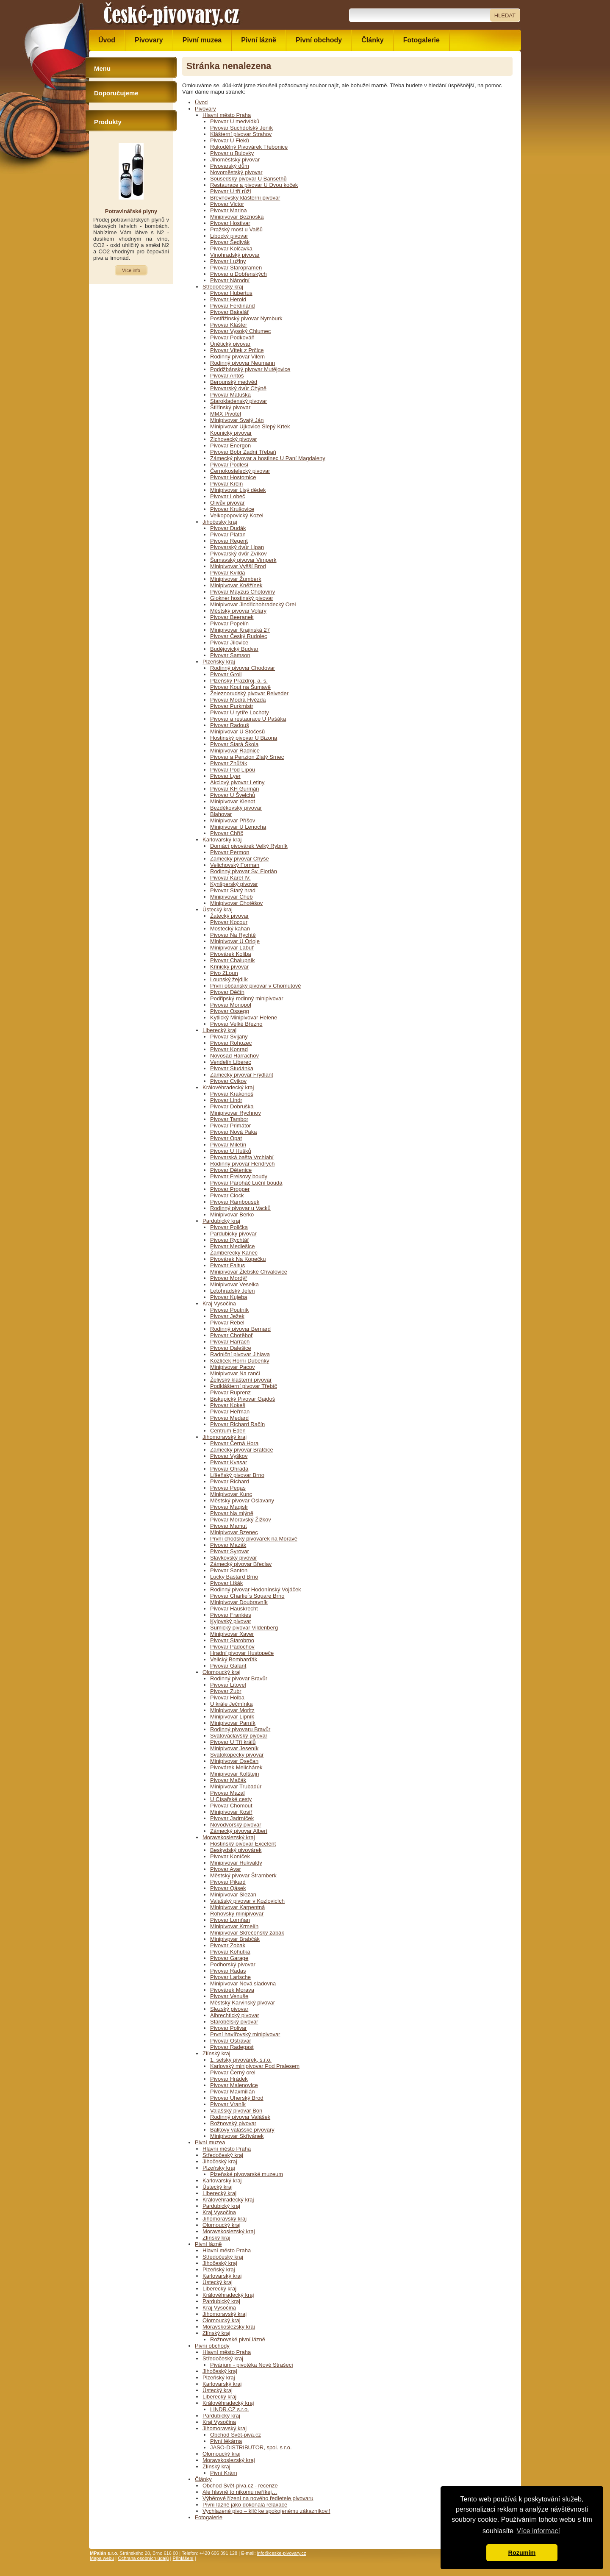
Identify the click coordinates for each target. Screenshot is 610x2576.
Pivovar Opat (226, 1138)
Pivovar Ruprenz (230, 1392)
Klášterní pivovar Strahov (241, 134)
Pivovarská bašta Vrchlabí (242, 1157)
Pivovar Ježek (227, 1316)
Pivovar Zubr (225, 1691)
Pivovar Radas (228, 1971)
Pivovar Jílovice (229, 642)
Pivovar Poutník (229, 1310)
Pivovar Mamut (228, 1526)
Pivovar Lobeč (227, 496)
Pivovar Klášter (228, 325)
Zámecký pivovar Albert (238, 1831)
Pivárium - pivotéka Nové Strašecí (251, 2365)
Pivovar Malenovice (234, 2085)
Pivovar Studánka (231, 1068)
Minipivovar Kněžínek (236, 585)
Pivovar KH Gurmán (234, 789)
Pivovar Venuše (229, 1996)
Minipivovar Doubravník (239, 1602)
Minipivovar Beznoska (236, 217)
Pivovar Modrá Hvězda (238, 700)
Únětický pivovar (230, 344)
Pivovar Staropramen (236, 267)
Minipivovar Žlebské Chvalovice (248, 1272)
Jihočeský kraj (219, 522)
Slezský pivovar (229, 2009)
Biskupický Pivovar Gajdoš (242, 1399)
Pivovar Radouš (229, 725)
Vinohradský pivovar (235, 255)
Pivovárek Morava (232, 1990)
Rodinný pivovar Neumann (242, 363)
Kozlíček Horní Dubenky (239, 1360)
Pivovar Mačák (228, 1780)
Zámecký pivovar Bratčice (241, 1449)
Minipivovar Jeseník (234, 1748)
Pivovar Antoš (227, 375)
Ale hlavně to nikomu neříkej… (239, 2492)
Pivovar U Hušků (230, 1151)
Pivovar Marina (228, 210)
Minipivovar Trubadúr (235, 1786)
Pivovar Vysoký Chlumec (240, 331)
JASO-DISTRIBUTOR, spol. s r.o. (251, 2447)
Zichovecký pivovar (233, 439)
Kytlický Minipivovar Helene (243, 1017)
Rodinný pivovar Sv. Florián (243, 871)
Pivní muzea (210, 2142)
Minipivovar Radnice (235, 750)
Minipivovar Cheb (231, 897)
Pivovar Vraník (228, 2104)
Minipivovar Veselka (234, 1284)
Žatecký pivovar (229, 916)
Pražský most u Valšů (236, 229)
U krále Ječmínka (231, 1704)
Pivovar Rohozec (231, 1043)
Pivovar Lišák (226, 1583)
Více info (131, 270)
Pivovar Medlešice (232, 1246)
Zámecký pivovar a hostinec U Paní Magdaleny (267, 458)
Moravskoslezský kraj (228, 1837)
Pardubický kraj (221, 1221)
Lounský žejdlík (229, 979)
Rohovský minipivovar (236, 1913)
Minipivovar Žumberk (235, 579)
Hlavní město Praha (226, 115)
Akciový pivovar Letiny (237, 782)
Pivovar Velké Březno (236, 1024)
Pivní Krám (223, 2473)
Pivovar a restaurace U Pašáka (248, 719)
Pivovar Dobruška (232, 1106)
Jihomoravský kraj (224, 1437)
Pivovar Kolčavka (231, 248)
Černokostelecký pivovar (240, 471)
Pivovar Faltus (227, 1265)
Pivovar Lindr (226, 1100)
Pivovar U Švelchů (232, 795)
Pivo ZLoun (224, 973)
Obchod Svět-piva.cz (235, 2435)
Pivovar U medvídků (234, 121)
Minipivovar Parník (232, 1723)
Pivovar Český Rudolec (238, 636)
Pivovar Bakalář (229, 312)
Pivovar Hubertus (231, 293)
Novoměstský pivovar (236, 172)
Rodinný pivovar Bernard (240, 1329)
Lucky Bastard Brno (234, 1577)
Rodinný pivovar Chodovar (242, 668)
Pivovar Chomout (231, 1805)
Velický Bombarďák (233, 1659)
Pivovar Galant (228, 1666)
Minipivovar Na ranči (235, 1373)
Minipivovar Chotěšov (236, 903)
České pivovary (171, 15)
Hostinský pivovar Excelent (243, 1843)
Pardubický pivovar (233, 1233)
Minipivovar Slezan (233, 1894)
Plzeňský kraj (218, 661)
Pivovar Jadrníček (232, 1818)
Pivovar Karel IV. (230, 877)
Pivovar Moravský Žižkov (240, 1519)
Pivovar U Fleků (229, 140)
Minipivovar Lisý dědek (238, 490)
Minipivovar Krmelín (234, 1926)
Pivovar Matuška (230, 394)
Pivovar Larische (230, 1977)
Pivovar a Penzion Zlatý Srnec (247, 757)
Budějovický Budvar (234, 649)
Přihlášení (183, 2558)
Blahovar (221, 814)
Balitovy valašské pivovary (242, 2129)
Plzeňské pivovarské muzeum (246, 2174)
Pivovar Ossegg (229, 1011)
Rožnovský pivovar (233, 2123)
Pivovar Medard (229, 1418)
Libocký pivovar (229, 236)
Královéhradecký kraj (228, 1087)
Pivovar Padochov (232, 1646)
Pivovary (205, 108)
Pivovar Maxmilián (232, 2091)
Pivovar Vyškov (228, 1456)
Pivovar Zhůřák (228, 763)
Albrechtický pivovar (234, 2015)
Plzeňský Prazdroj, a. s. (239, 680)
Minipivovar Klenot (232, 801)
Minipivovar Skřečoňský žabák (247, 1932)
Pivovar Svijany (229, 1036)
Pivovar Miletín (228, 1144)
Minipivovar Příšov (232, 820)
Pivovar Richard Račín (237, 1424)
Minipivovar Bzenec (234, 1532)
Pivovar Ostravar (230, 2040)
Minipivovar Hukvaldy (236, 1863)
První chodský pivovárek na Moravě (253, 1538)
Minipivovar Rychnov (235, 1113)
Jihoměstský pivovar (235, 159)
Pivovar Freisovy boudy (238, 1176)
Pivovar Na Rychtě (233, 935)
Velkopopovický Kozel (236, 515)
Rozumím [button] (522, 2552)
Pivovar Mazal (227, 1793)
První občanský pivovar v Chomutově (255, 986)
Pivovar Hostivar (230, 223)
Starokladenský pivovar (238, 401)
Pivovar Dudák (228, 528)
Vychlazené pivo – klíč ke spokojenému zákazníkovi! (266, 2511)
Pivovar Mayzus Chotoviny (242, 591)
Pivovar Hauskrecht (234, 1608)
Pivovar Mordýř (228, 1278)
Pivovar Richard (229, 1481)
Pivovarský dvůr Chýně (238, 388)
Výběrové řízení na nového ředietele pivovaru (257, 2498)
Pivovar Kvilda (227, 572)
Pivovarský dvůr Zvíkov (238, 553)
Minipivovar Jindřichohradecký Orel (253, 604)
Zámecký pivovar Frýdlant (241, 1074)
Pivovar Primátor (230, 1125)
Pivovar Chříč (226, 833)
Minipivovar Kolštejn (234, 1774)
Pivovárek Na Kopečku (238, 1259)
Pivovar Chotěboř (231, 1335)
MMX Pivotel (225, 414)
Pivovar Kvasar (228, 1462)
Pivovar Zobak (227, 1945)
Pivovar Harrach (230, 1341)
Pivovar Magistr (229, 1507)
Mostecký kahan (230, 928)
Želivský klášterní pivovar (241, 1380)
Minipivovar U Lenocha (238, 827)
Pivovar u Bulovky (232, 153)
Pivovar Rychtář (229, 1240)
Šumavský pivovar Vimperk (243, 560)
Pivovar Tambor (229, 1119)
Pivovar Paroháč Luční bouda (246, 1183)
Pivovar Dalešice (230, 1348)
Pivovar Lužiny (228, 261)
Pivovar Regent (229, 541)
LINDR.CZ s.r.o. (229, 2409)
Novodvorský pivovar (235, 1824)
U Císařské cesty (231, 1799)
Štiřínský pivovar (230, 407)
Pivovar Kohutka (230, 1952)
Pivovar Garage (229, 1958)
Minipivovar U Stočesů (237, 731)
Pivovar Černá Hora (234, 1443)
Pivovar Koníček (230, 1856)
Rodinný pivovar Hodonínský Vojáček (255, 1589)
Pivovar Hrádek (229, 2079)
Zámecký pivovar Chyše (239, 858)
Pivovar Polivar (228, 2028)
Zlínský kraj (216, 2053)
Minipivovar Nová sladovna (243, 1983)
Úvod (201, 102)
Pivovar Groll (225, 674)
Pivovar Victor (227, 204)
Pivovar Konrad (229, 1049)
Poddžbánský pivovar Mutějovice (250, 369)
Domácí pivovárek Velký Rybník (249, 846)
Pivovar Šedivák (230, 242)
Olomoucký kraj (221, 1672)
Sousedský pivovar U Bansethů (248, 178)
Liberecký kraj (219, 1030)
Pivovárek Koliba (230, 954)
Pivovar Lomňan (230, 1920)
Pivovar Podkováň (232, 337)
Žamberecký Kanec (234, 1252)
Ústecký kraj (217, 909)
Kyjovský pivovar (230, 1621)
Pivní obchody (212, 2346)
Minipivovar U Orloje (235, 941)
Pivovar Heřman (230, 1411)
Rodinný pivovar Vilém (237, 356)
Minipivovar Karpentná (237, 1907)
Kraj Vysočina (219, 1303)
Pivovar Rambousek (234, 1202)
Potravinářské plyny (131, 211)
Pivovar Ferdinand (232, 306)
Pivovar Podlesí (229, 464)
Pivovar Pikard (228, 1882)
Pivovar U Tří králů (232, 1742)
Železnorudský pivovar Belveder (249, 693)
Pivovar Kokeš (227, 1405)
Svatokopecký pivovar (236, 1755)
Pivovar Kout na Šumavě (240, 687)
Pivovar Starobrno (232, 1640)
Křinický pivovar (229, 966)
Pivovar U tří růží (230, 191)
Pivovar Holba (227, 1697)
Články (203, 2479)
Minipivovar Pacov (232, 1367)
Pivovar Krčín (226, 483)
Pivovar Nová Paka (233, 1132)
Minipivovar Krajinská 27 (240, 630)
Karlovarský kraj (221, 839)
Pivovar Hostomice (233, 477)
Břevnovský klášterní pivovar (245, 197)
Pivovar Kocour (228, 922)
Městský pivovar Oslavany (242, 1500)
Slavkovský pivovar (233, 1557)
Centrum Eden (228, 1430)
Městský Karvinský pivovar (242, 2002)
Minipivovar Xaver (232, 1634)
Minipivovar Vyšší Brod (238, 566)
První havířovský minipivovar (245, 2034)
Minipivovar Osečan (234, 1761)
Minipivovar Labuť (232, 947)
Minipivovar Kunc (231, 1494)
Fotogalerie (208, 2517)
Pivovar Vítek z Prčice (236, 350)
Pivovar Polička (229, 1227)
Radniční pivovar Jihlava (240, 1354)
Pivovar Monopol (230, 1005)
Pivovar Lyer (225, 776)
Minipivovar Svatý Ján (236, 420)
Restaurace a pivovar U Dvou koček (254, 185)
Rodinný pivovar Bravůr (238, 1678)
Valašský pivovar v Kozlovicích (247, 1901)
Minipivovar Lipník (232, 1716)
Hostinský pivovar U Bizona (243, 738)
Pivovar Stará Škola (234, 744)
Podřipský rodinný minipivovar (246, 998)
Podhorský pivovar (232, 1964)
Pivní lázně (208, 2244)
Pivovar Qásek (228, 1888)
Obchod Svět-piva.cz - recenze (240, 2485)
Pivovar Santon (228, 1570)
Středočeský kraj (222, 286)
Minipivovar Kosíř (231, 1812)
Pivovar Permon (229, 852)
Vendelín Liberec (230, 1062)
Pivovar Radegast (232, 2047)
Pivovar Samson (230, 655)
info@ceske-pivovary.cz (281, 2553)
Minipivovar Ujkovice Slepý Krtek (250, 426)
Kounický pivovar (231, 433)
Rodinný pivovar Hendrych (242, 1163)
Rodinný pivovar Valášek (240, 2117)
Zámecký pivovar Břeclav (241, 1564)
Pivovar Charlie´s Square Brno (247, 1596)
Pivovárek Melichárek (236, 1767)
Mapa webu (102, 2558)
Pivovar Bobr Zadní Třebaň (243, 452)
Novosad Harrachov (234, 1055)
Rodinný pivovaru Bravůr (240, 1729)
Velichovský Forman (234, 865)
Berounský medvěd (233, 382)
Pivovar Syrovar (229, 1551)
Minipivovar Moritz (232, 1710)
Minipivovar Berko (232, 1214)
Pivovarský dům (229, 166)
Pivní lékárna (226, 2441)
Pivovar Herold (228, 299)
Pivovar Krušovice (232, 509)
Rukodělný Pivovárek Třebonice (249, 147)
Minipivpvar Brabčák (235, 1939)
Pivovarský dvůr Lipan (237, 547)
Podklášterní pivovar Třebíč (243, 1386)
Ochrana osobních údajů (143, 2558)
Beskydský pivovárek (235, 1850)
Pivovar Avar (225, 1869)
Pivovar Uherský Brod (236, 2098)
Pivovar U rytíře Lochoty (239, 712)
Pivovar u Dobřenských (238, 274)
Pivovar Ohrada (229, 1469)
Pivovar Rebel (227, 1322)
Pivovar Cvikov (228, 1081)
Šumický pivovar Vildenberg (244, 1627)
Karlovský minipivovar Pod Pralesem (254, 2066)
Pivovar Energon (230, 445)
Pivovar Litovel (228, 1685)
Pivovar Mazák (228, 1545)
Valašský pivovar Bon (236, 2110)
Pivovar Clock (227, 1195)
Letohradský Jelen (232, 1291)
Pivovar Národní (230, 280)
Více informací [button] (538, 2530)
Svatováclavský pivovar (238, 1735)
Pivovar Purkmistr (231, 706)
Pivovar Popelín (229, 623)
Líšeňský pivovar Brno (237, 1475)
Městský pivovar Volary (238, 611)
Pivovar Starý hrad (232, 890)
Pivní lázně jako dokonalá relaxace (244, 2504)
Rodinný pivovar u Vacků (240, 1208)
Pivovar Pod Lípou (232, 769)
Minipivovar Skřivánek (236, 2136)
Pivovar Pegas (228, 1488)
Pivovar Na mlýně (231, 1513)
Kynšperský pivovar (234, 884)
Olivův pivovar (227, 503)
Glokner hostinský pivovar (241, 598)
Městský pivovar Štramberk (243, 1875)
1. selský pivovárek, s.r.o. (241, 2060)
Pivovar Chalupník (232, 960)
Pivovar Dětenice (231, 1170)
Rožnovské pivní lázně (237, 2339)
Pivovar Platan (228, 534)
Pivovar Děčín (227, 992)
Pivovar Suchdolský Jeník (241, 128)
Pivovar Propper (230, 1189)
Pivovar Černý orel (232, 2072)
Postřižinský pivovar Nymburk (246, 318)
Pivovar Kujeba (228, 1297)
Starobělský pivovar (234, 2021)
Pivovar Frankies (230, 1615)
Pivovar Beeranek (232, 617)
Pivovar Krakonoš (231, 1094)
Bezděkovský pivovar (236, 808)
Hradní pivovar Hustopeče (242, 1653)
